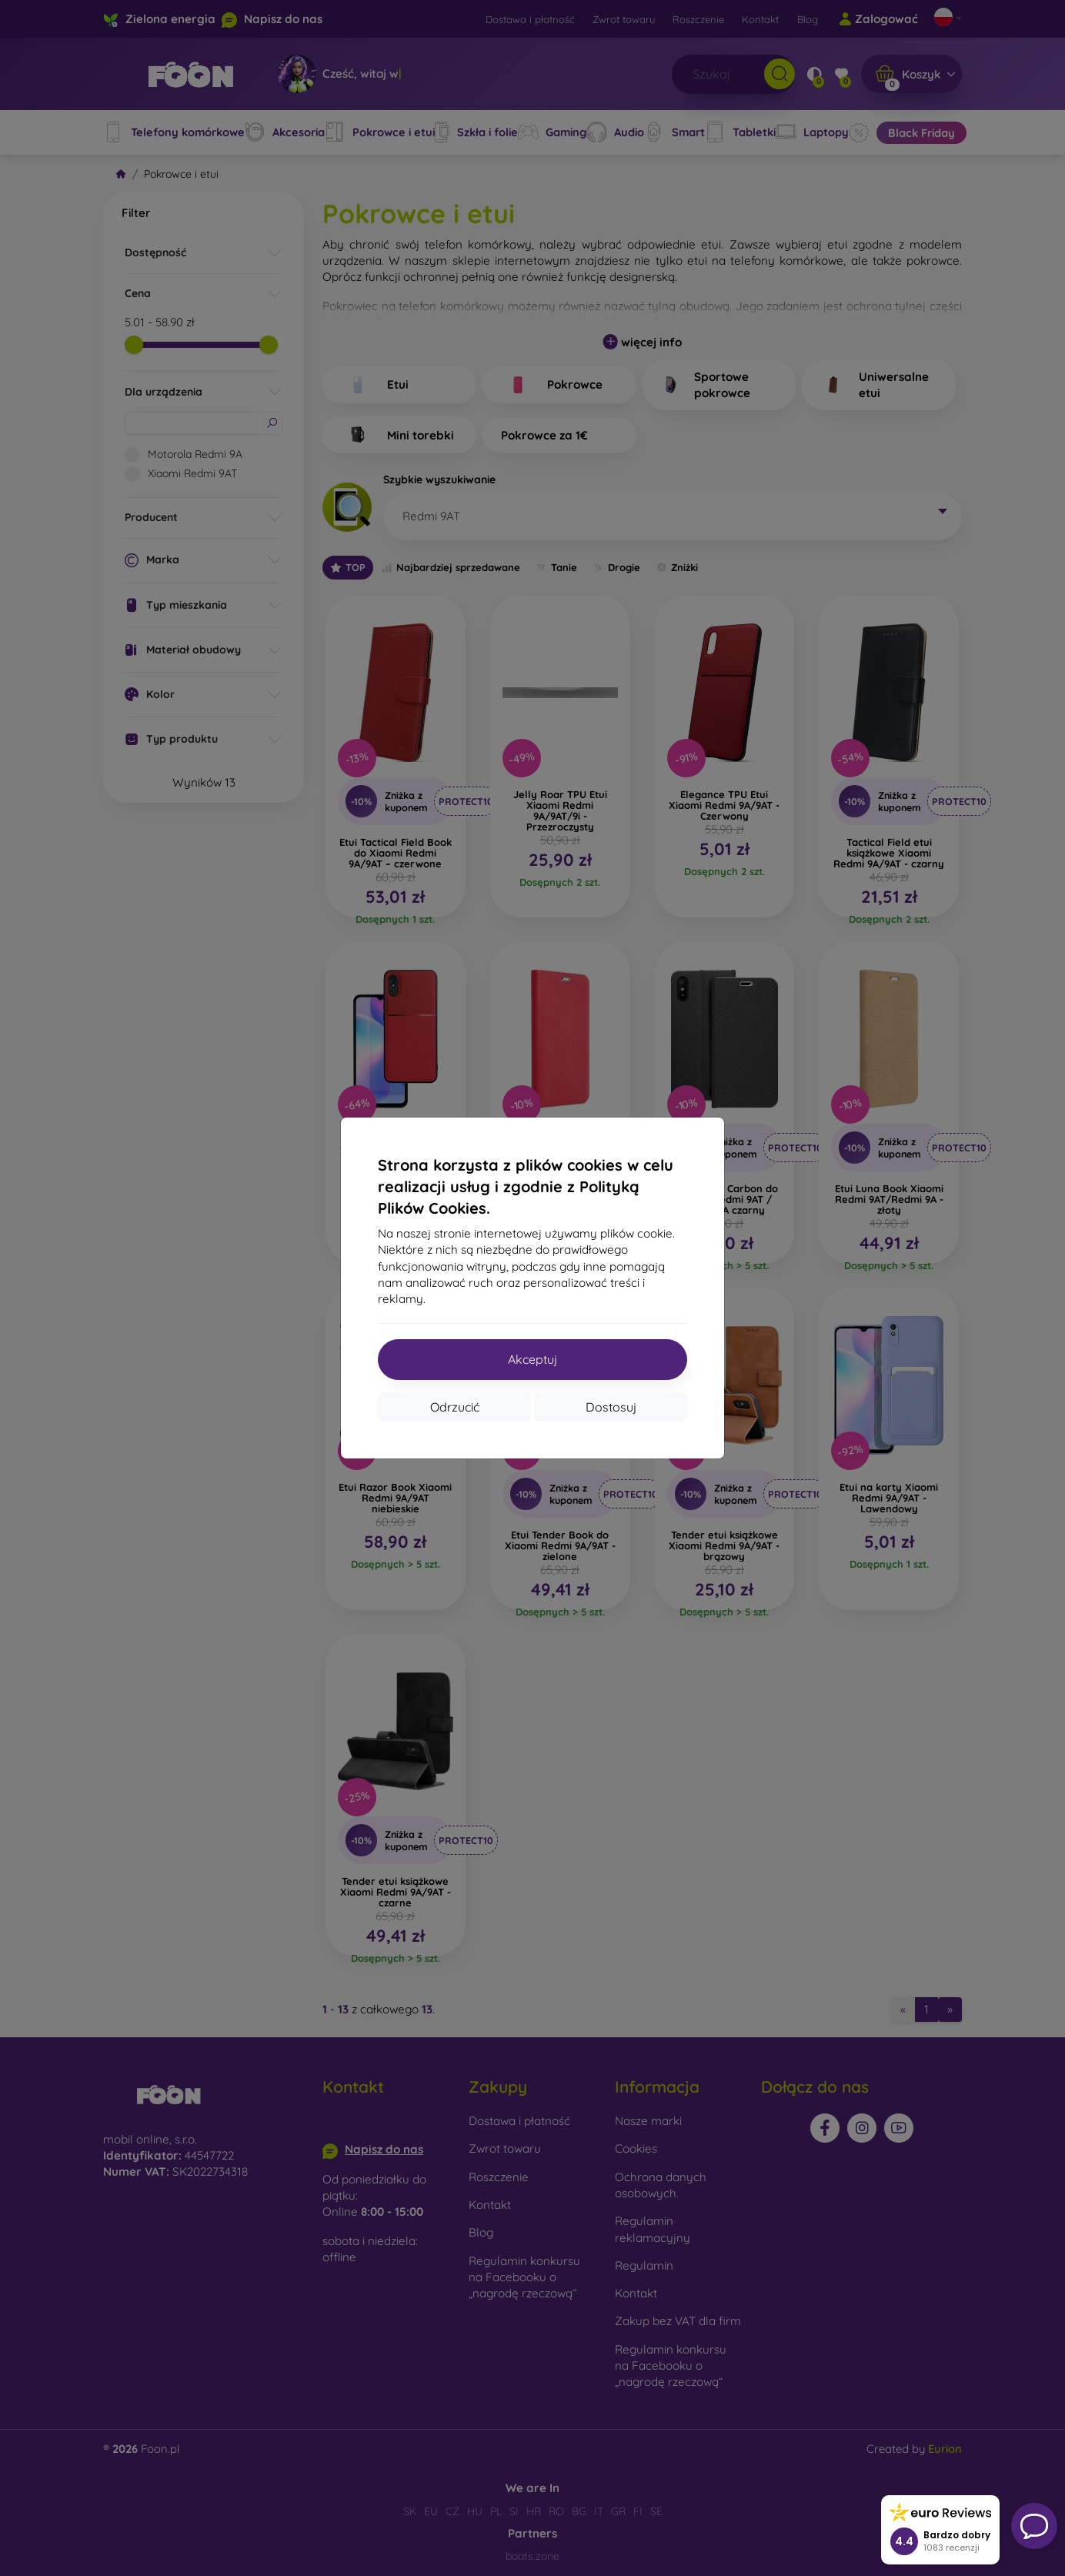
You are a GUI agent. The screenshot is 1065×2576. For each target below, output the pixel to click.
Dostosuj (611, 1407)
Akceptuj (532, 1359)
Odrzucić (454, 1407)
